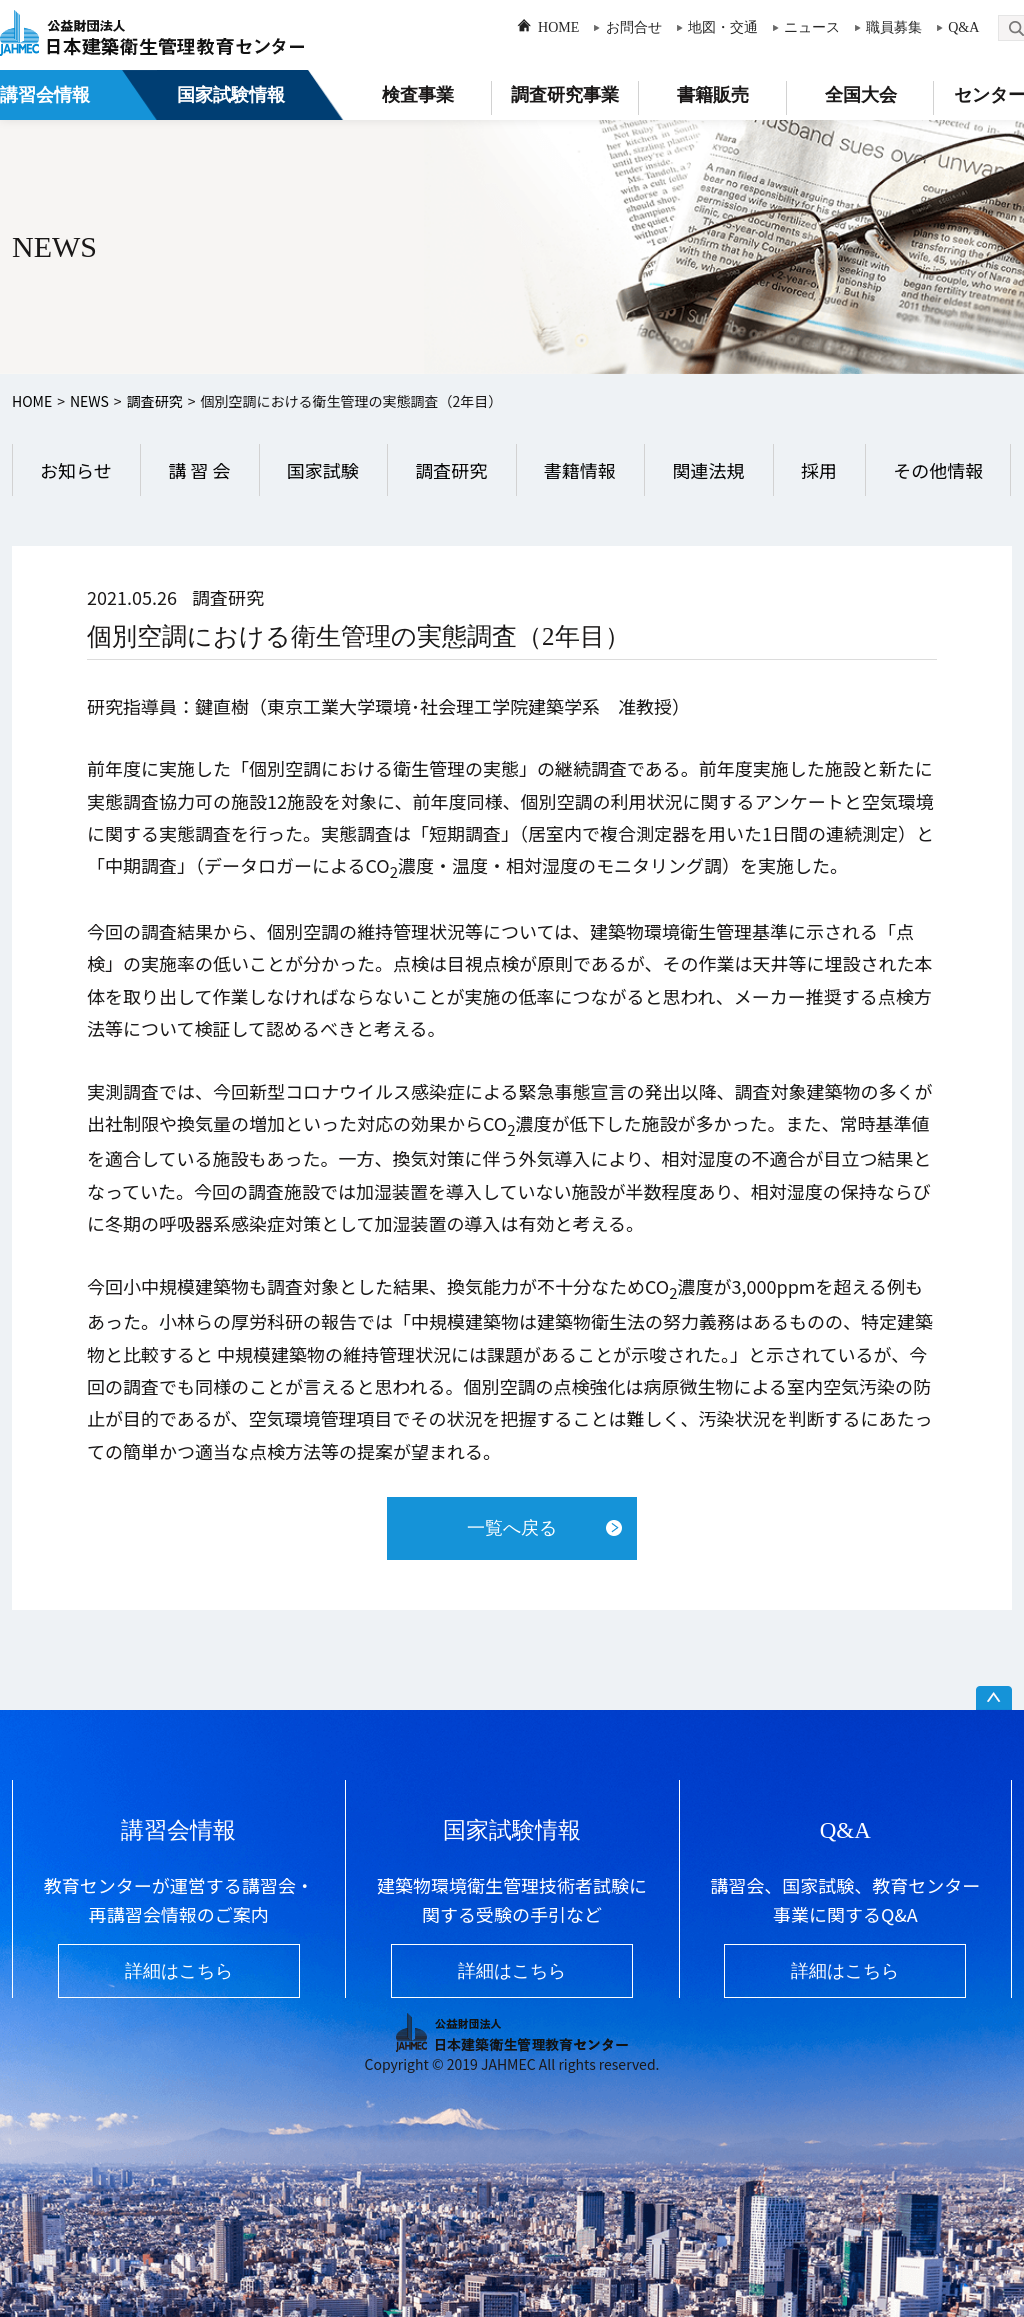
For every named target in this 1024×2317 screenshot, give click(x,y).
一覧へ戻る (512, 1528)
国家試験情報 (231, 95)
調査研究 (155, 401)
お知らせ (76, 470)
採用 (819, 470)
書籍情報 (580, 470)
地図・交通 (723, 27)
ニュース (812, 27)
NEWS (89, 401)
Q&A (963, 27)
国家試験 (323, 470)
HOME (558, 27)
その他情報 (938, 470)
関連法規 (708, 470)
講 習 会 (199, 470)
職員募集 (894, 27)
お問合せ (634, 27)
